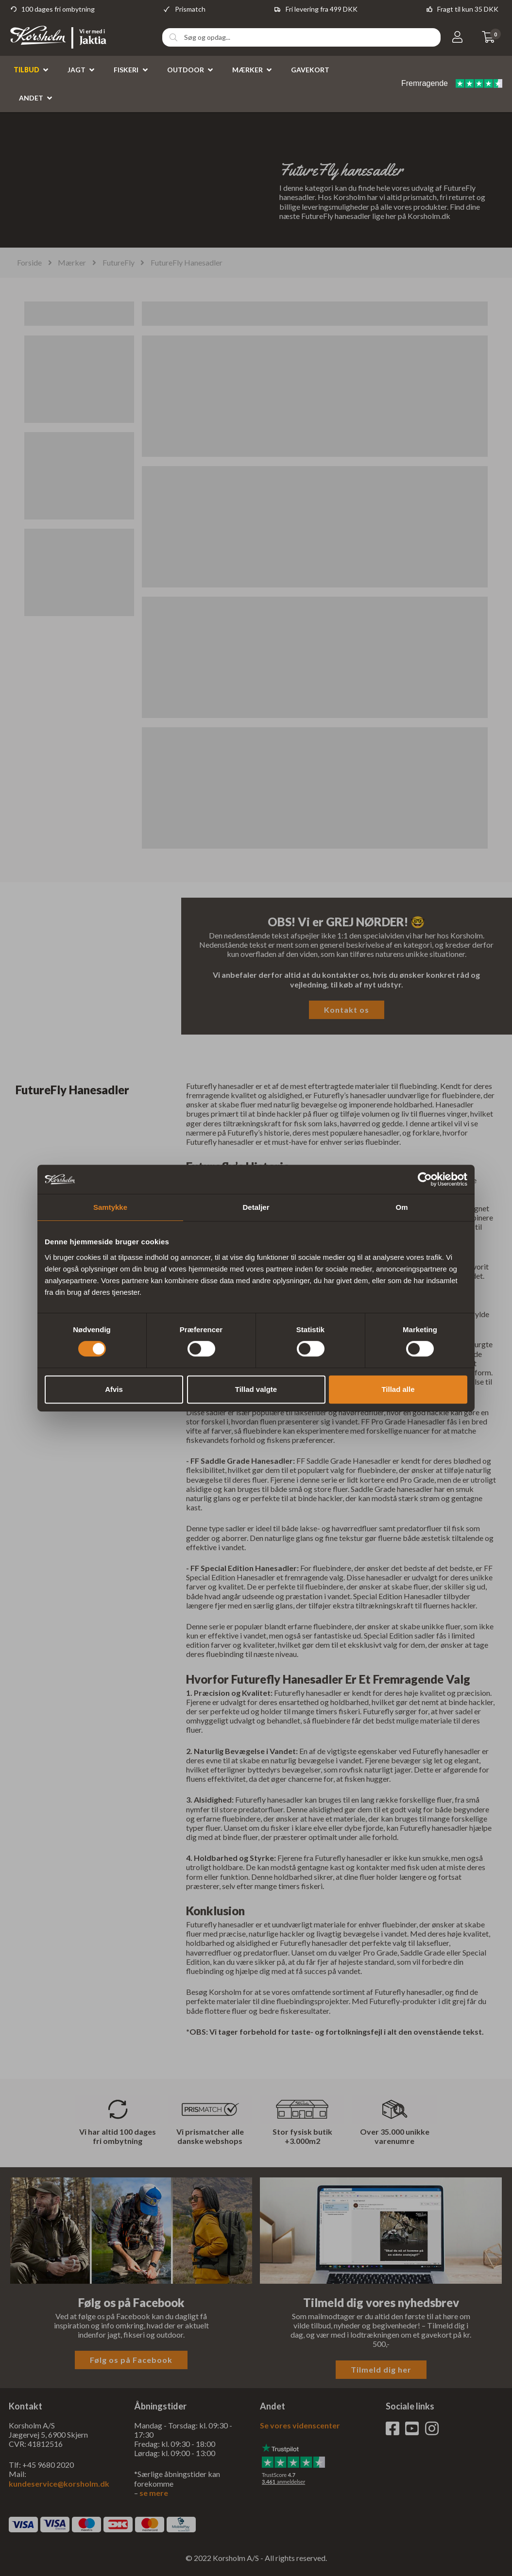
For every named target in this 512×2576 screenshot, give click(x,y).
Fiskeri (126, 70)
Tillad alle (397, 1389)
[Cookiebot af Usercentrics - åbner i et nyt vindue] (424, 1179)
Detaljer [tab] (255, 1207)
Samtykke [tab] (110, 1207)
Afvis (114, 1389)
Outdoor (185, 70)
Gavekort (310, 70)
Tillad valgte (256, 1389)
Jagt (76, 70)
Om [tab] (401, 1207)
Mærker (247, 70)
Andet (31, 98)
